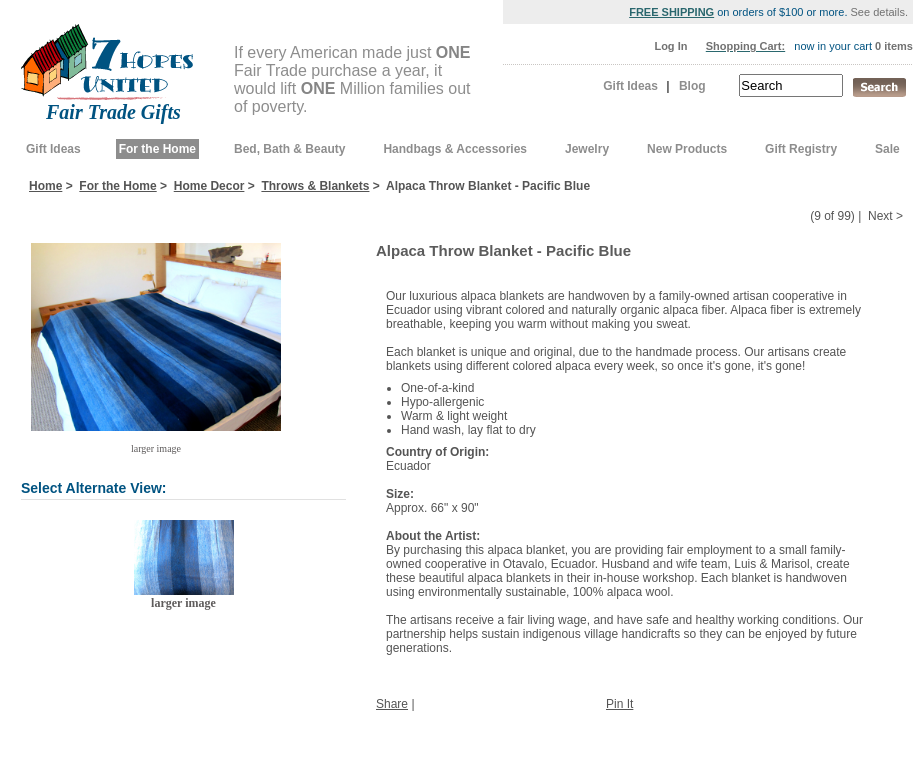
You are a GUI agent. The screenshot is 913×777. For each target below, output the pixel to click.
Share (392, 704)
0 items (894, 46)
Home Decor (209, 186)
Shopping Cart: (745, 46)
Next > (885, 216)
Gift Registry (801, 149)
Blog (692, 86)
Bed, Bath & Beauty (289, 149)
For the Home (157, 149)
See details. (879, 12)
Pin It (619, 704)
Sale (887, 149)
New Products (687, 149)
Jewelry (587, 149)
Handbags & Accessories (455, 149)
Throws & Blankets (315, 186)
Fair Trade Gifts (113, 112)
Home (45, 186)
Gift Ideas (630, 86)
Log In (670, 46)
